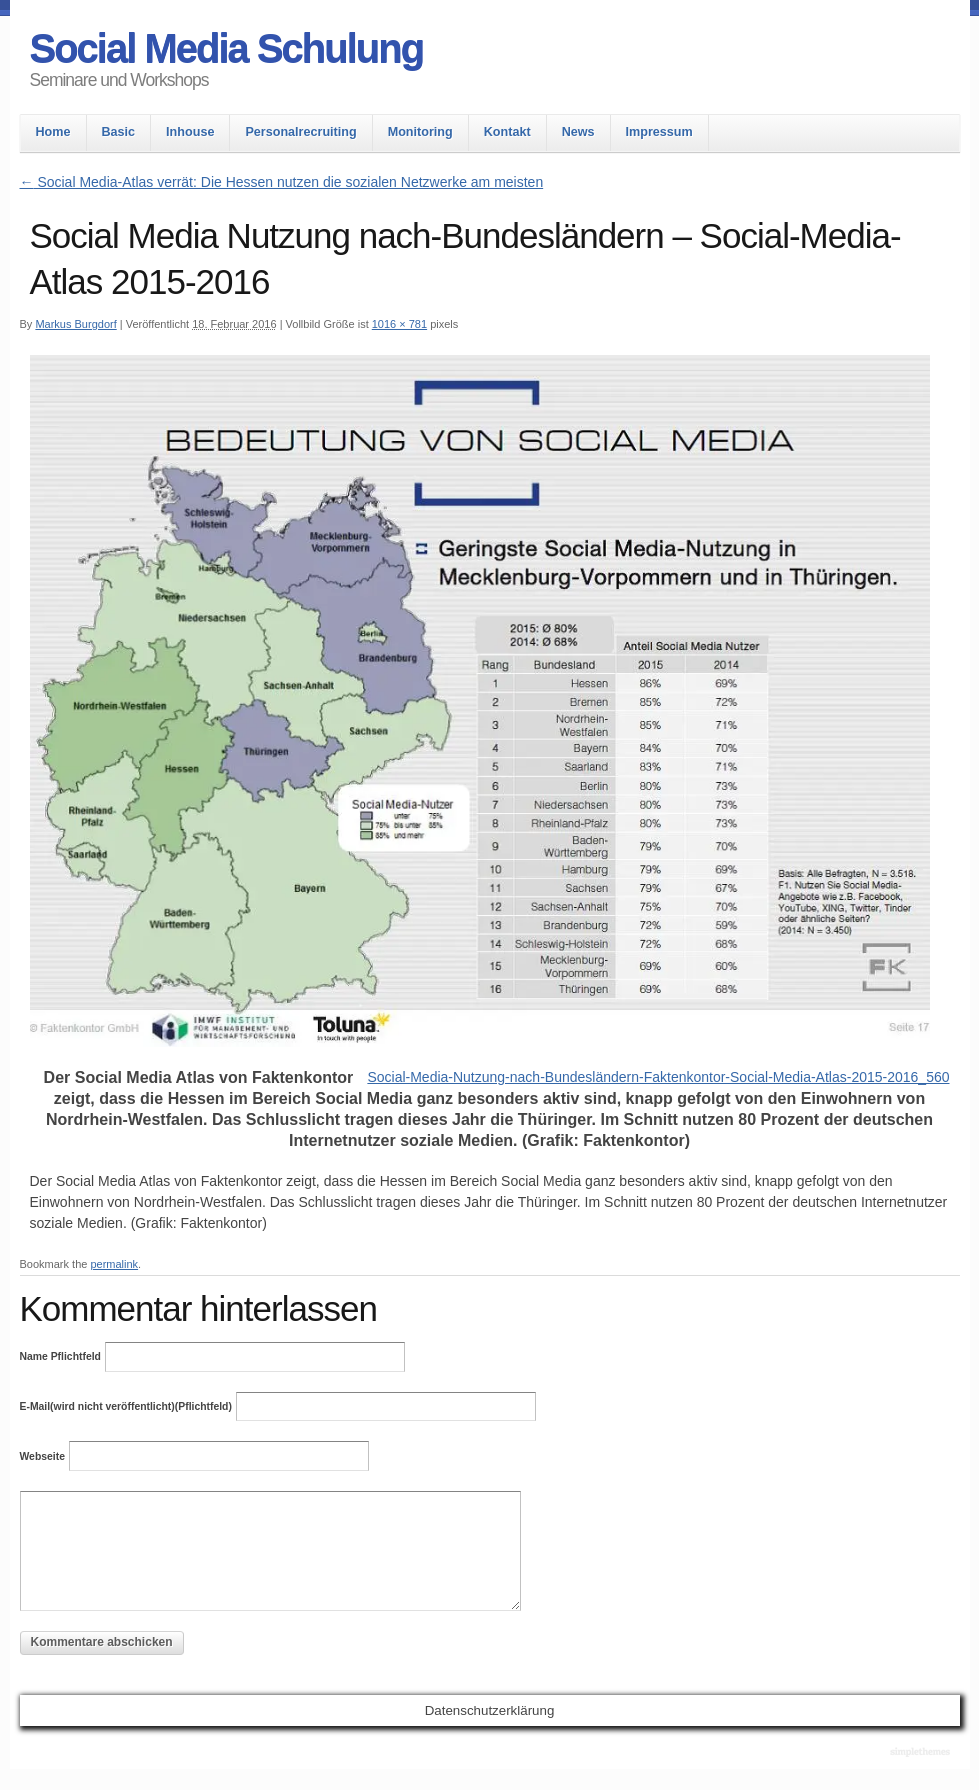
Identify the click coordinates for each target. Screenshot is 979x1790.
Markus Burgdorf (75, 324)
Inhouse (190, 132)
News (578, 132)
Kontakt (507, 132)
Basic (119, 132)
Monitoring (420, 132)
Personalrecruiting (300, 132)
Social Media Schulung (227, 48)
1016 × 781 (399, 324)
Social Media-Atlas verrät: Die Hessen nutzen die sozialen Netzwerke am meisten (282, 182)
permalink (114, 1264)
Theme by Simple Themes (922, 1753)
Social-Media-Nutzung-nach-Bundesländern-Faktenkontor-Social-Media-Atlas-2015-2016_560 (658, 1077)
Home (53, 132)
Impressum (659, 132)
